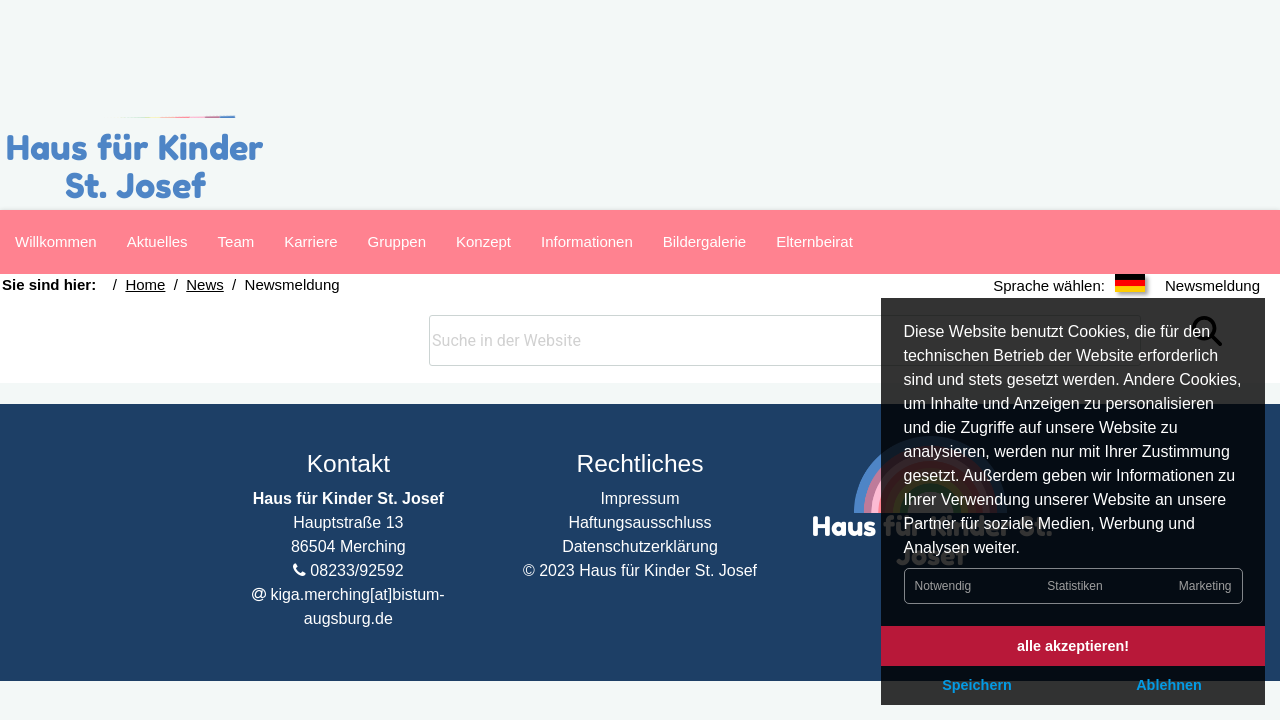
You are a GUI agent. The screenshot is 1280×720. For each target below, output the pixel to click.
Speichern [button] (977, 685)
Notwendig (943, 583)
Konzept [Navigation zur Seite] (483, 241)
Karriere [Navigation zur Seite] (310, 241)
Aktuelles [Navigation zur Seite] (157, 241)
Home (135, 311)
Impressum (639, 467)
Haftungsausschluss (639, 491)
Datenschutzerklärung (640, 515)
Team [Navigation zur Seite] (236, 241)
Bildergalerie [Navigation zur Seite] (704, 241)
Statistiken (1074, 583)
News (182, 311)
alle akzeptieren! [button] (1073, 646)
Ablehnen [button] (1169, 685)
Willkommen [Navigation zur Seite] (56, 241)
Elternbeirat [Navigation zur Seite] (814, 241)
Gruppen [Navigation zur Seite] (397, 241)
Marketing (1205, 583)
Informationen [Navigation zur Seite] (587, 241)
